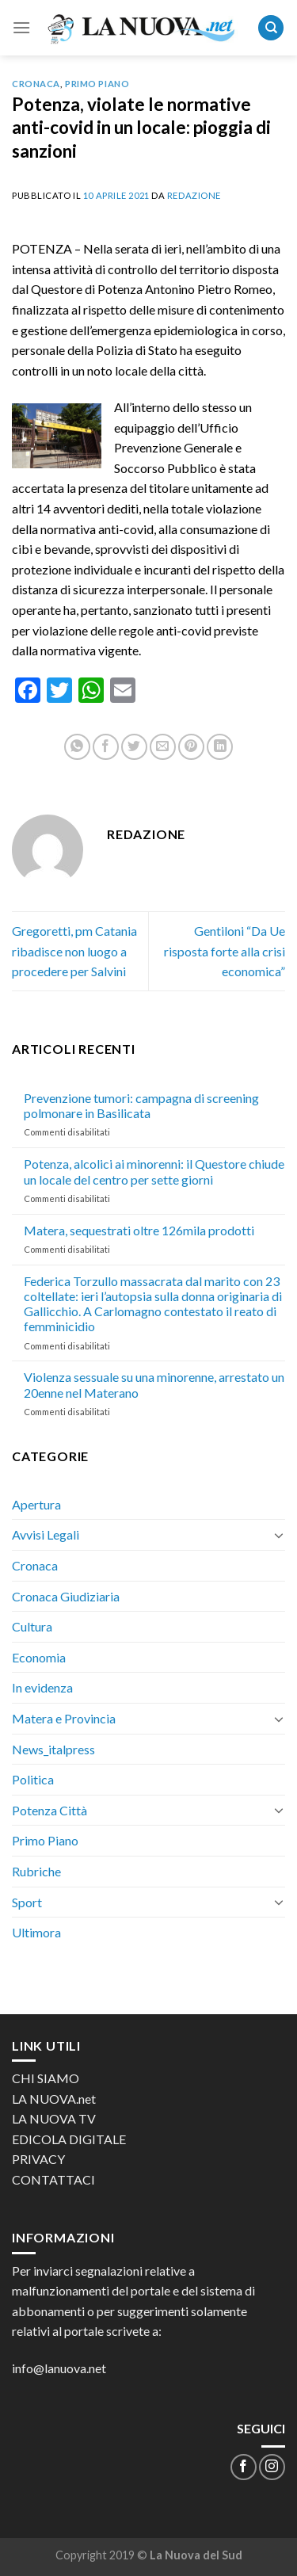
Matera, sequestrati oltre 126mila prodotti (139, 1230)
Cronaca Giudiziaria (66, 1596)
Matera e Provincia (64, 1718)
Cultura (32, 1626)
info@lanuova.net (59, 2368)
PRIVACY (38, 2158)
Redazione (194, 195)
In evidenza (42, 1687)
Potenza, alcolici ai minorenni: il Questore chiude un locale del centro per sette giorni (154, 1171)
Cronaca (36, 83)
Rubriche (36, 1871)
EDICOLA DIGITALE (69, 2139)
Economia (39, 1657)
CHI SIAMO (45, 2078)
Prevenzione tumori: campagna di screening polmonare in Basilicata (141, 1105)
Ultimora (36, 1932)
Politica (33, 1779)
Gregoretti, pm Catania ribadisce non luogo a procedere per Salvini (74, 951)
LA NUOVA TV (54, 2118)
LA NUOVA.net (54, 2098)
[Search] (271, 28)
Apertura (36, 1504)
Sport (27, 1902)
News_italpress (53, 1749)
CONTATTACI (53, 2179)
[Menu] (21, 27)
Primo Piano (97, 83)
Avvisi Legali (45, 1534)
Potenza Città (49, 1810)
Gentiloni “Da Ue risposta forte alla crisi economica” (224, 951)
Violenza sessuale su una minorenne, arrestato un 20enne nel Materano (154, 1384)
